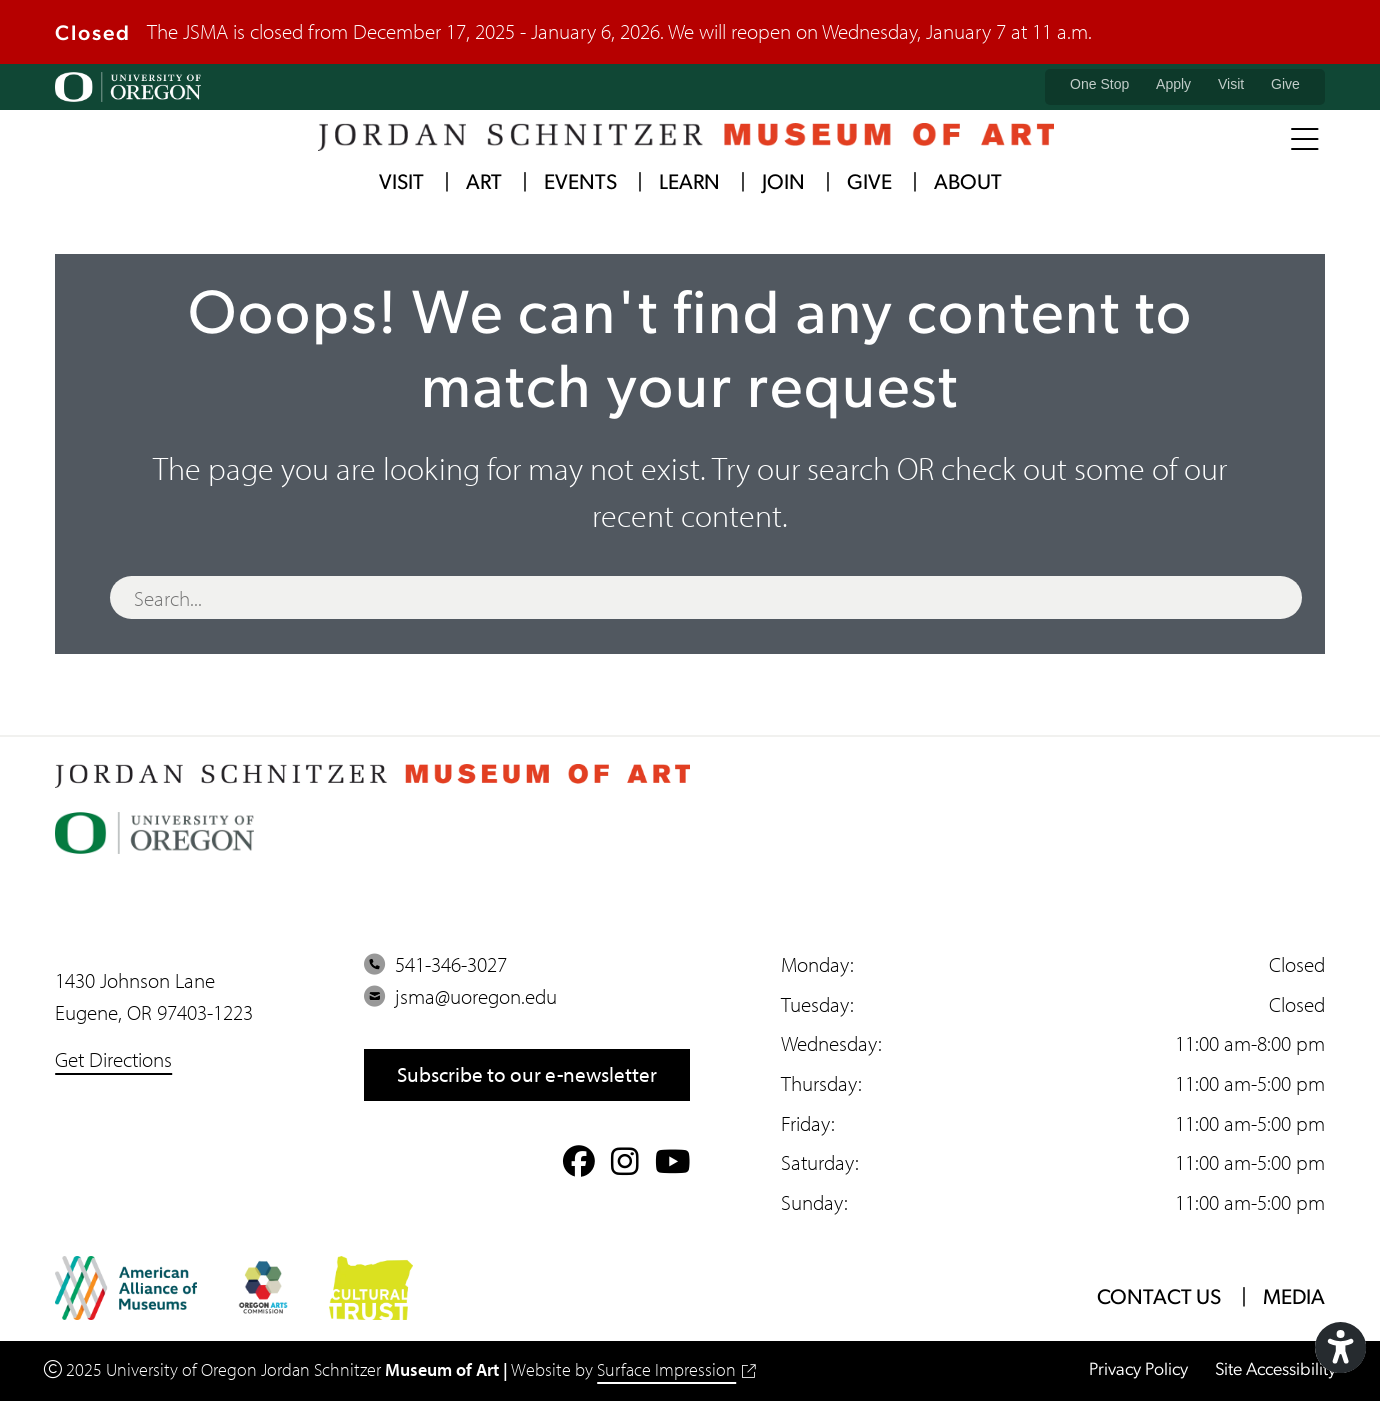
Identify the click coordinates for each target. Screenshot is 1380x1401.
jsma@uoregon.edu (460, 996)
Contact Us (1159, 1298)
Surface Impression (676, 1369)
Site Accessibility (1275, 1370)
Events (580, 183)
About (968, 183)
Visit (1231, 84)
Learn (689, 183)
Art (484, 183)
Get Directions (113, 1059)
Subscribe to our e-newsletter (527, 1074)
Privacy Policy (1138, 1370)
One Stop (1099, 84)
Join (783, 183)
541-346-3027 (435, 964)
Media (1294, 1298)
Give (1285, 84)
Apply (1173, 84)
